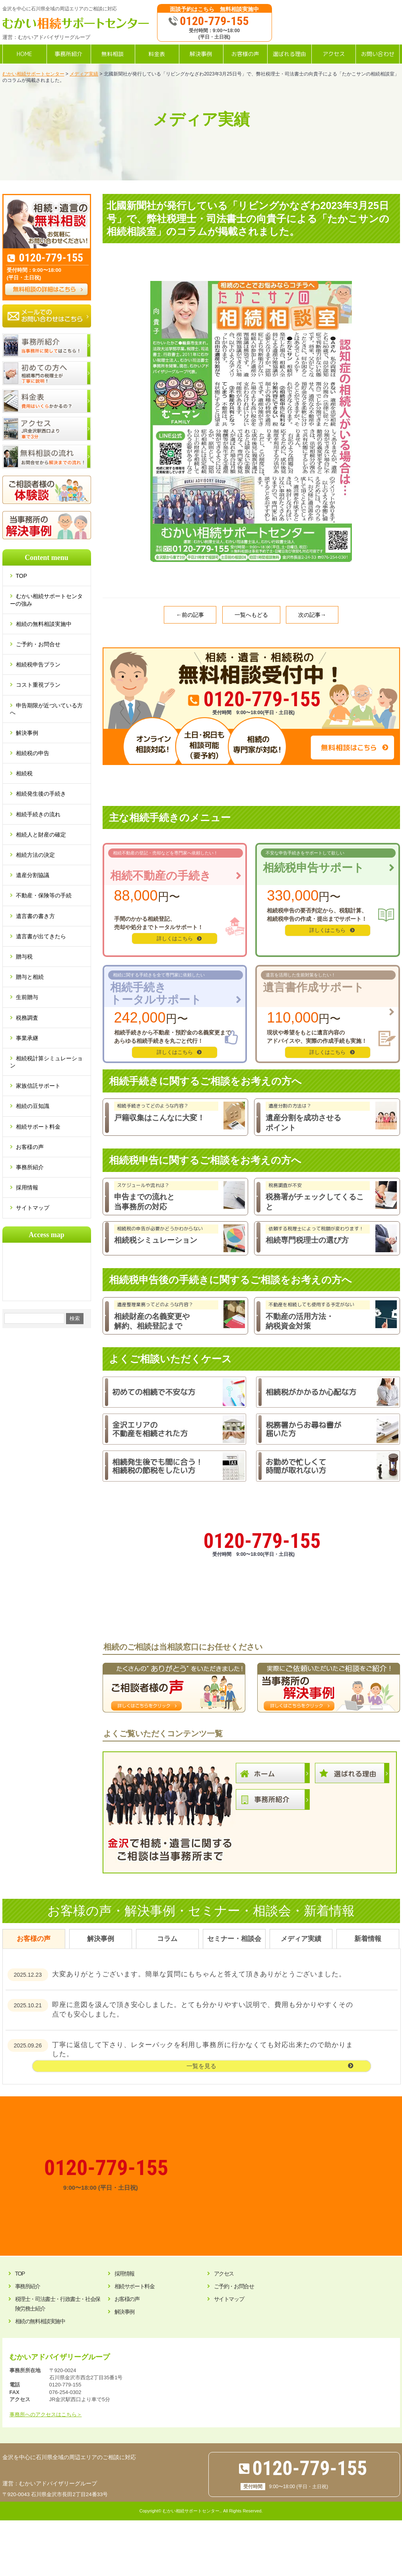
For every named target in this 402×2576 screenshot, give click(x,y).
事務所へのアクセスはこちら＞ (46, 2414)
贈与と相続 (30, 977)
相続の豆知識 (32, 1106)
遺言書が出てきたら (41, 936)
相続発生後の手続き (41, 793)
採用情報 (27, 1187)
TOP (25, 576)
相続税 (24, 773)
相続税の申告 (32, 753)
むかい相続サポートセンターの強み (46, 599)
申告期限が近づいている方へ (46, 709)
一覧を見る (201, 2066)
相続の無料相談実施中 (44, 624)
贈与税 (24, 956)
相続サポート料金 (38, 1126)
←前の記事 (190, 615)
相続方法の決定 (35, 855)
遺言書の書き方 (35, 916)
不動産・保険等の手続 (44, 895)
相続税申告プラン (38, 664)
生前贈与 (27, 997)
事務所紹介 (30, 1167)
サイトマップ (32, 1208)
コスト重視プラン (38, 685)
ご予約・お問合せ (38, 644)
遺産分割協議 (32, 875)
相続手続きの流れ (38, 814)
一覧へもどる (251, 615)
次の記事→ (312, 615)
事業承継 (27, 1038)
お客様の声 (30, 1147)
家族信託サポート (38, 1086)
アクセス (224, 2273)
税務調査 (27, 1018)
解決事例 (27, 733)
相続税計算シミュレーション (46, 1062)
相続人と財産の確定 (41, 834)
